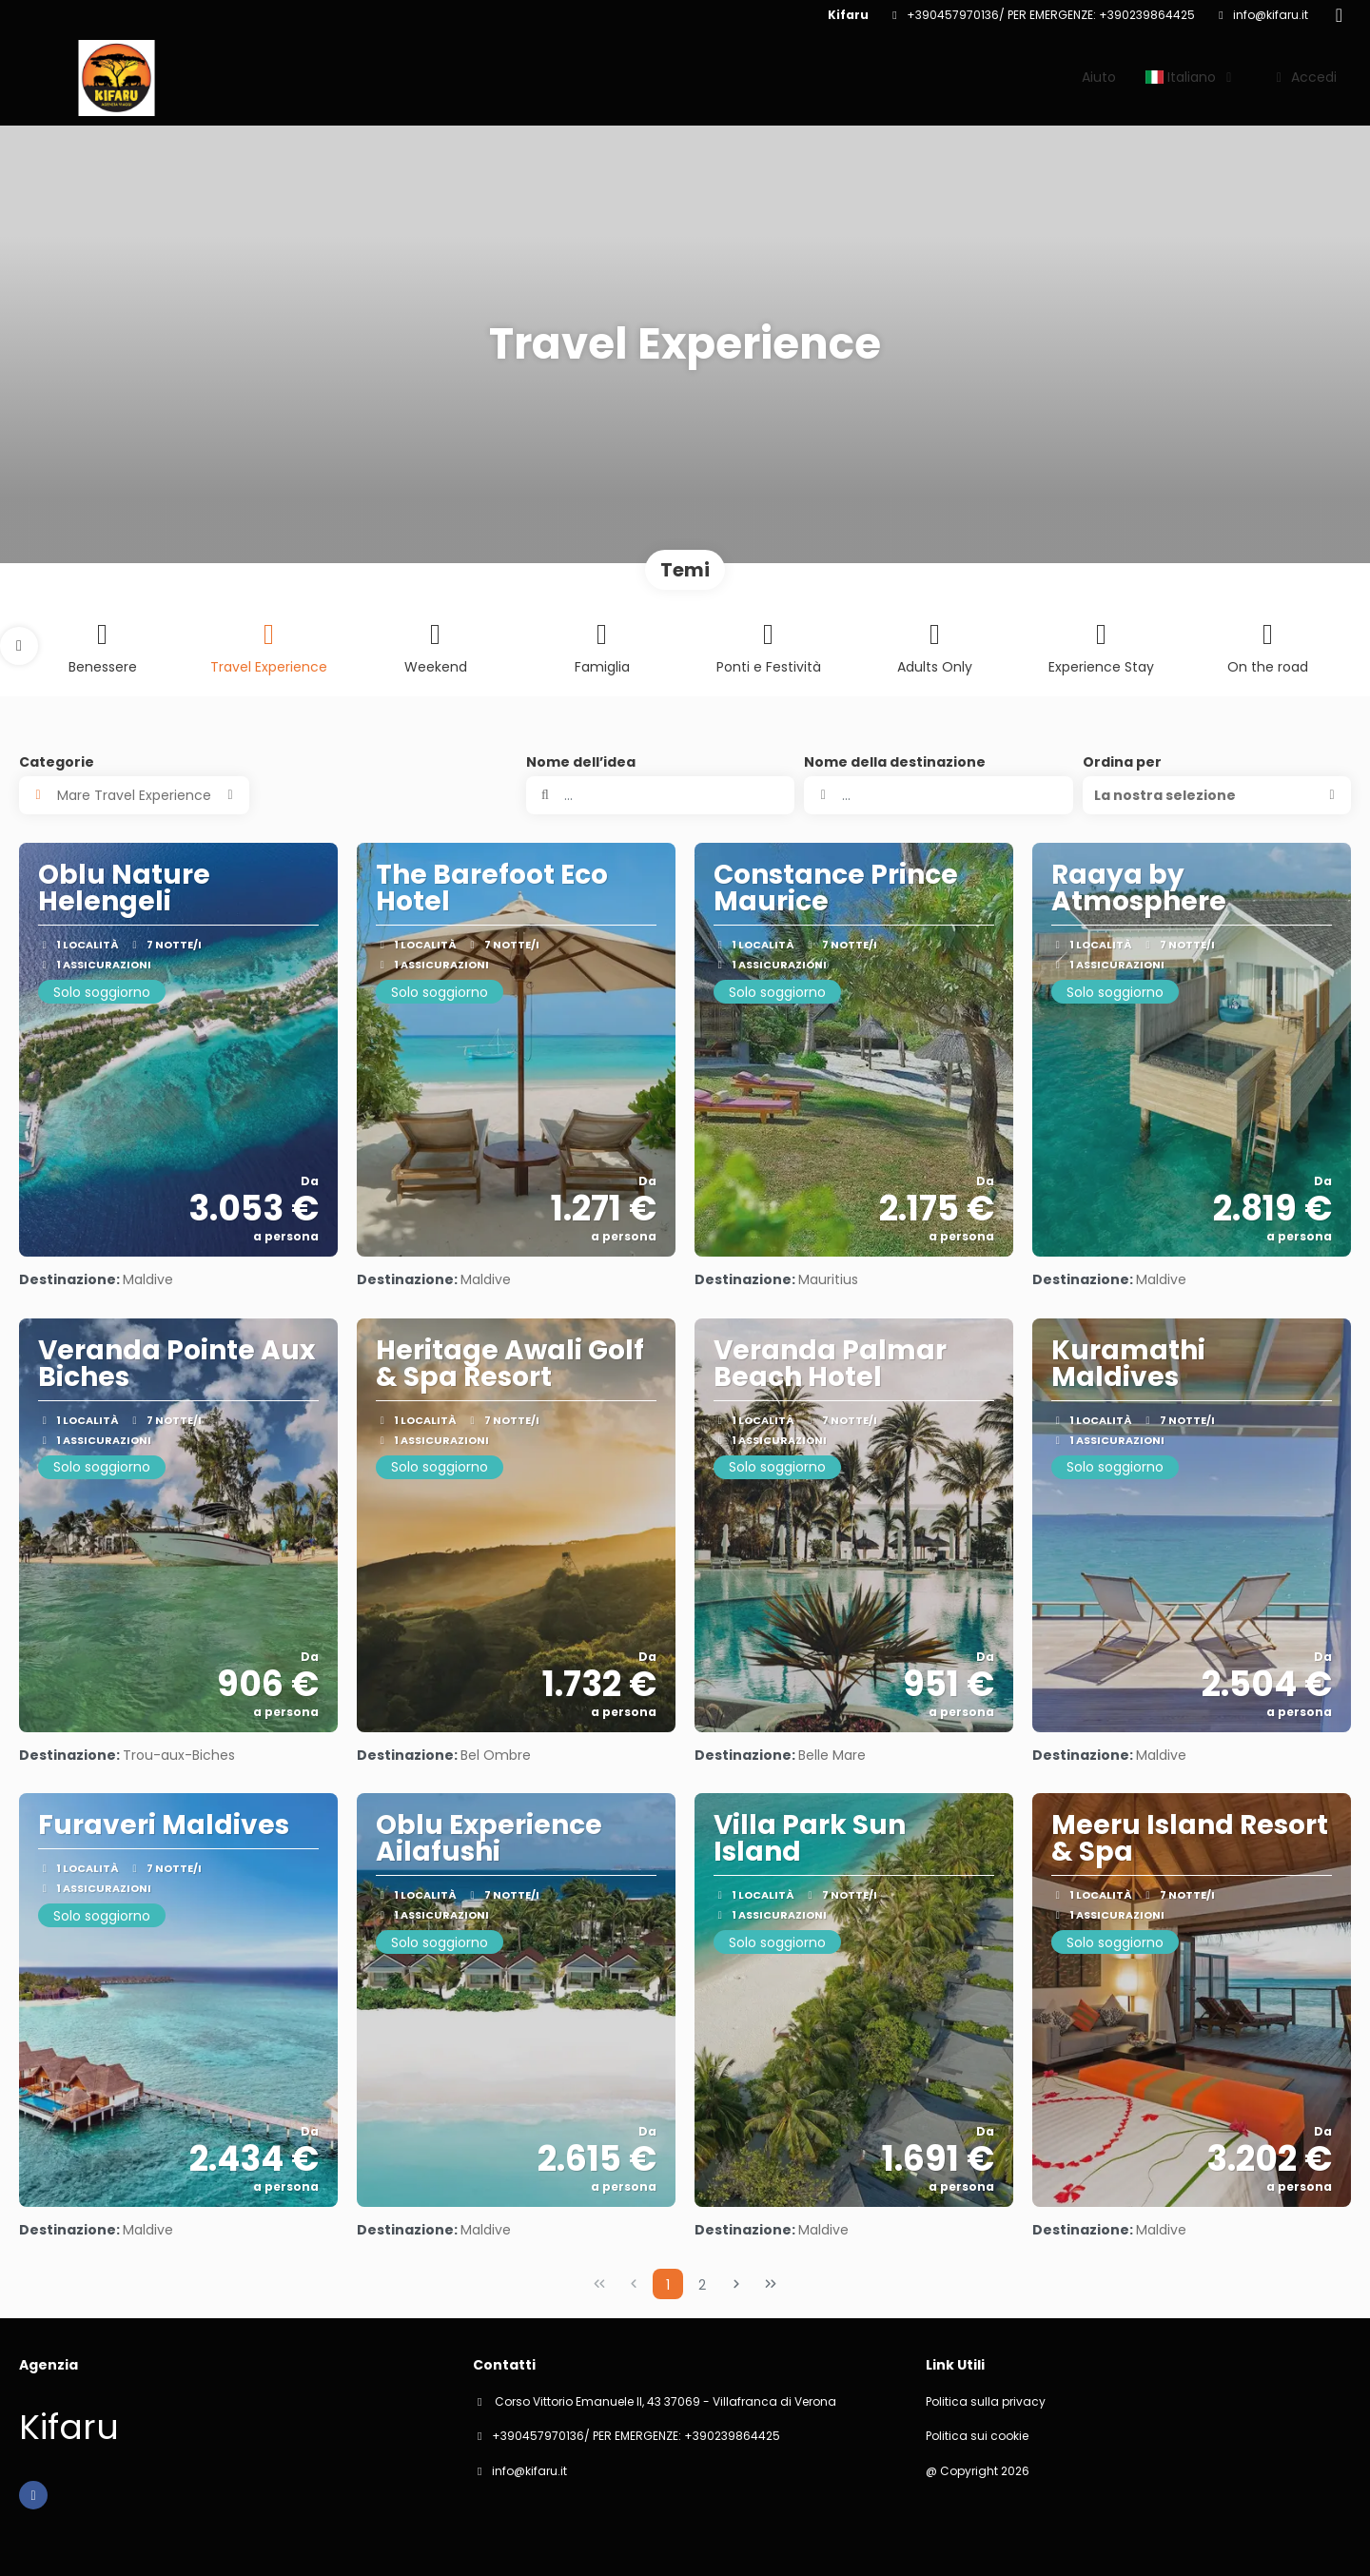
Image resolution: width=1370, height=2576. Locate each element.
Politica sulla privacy (986, 2402)
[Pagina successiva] (736, 2284)
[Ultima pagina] (770, 2284)
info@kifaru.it (1270, 15)
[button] (19, 646)
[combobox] (938, 795)
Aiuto (1099, 77)
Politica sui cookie (977, 2436)
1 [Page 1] (668, 2284)
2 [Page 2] (702, 2284)
